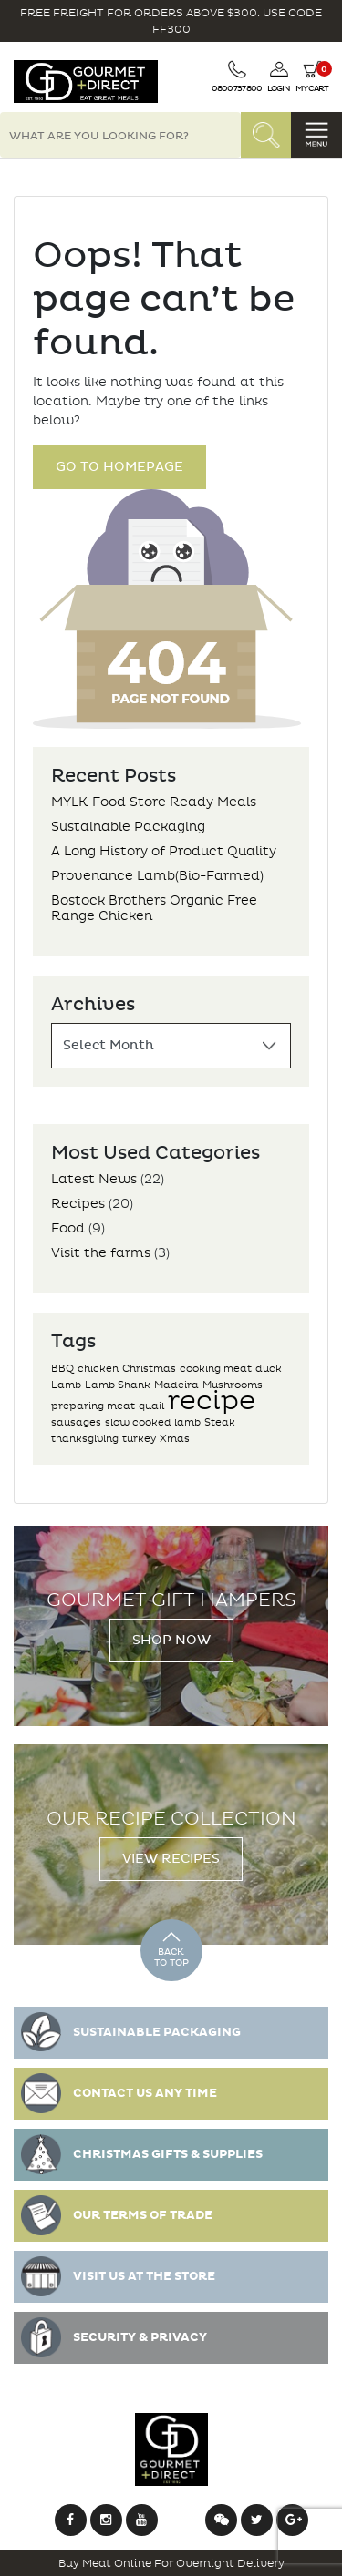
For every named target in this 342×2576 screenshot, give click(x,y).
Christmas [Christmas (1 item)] (149, 1369)
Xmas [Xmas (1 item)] (175, 1439)
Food (68, 1228)
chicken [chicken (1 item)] (98, 1369)
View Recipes (171, 1858)
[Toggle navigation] (316, 135)
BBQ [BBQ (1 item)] (62, 1369)
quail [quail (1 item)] (151, 1406)
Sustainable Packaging (128, 826)
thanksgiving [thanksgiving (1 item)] (85, 1439)
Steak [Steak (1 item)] (219, 1422)
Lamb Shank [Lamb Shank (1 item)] (117, 1385)
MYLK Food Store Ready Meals (153, 802)
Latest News (94, 1179)
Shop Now (171, 1640)
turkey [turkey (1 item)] (139, 1439)
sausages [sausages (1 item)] (76, 1422)
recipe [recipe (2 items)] (211, 1400)
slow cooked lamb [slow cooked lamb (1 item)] (153, 1422)
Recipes (78, 1203)
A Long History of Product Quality (163, 851)
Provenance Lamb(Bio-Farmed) (157, 876)
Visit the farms (100, 1253)
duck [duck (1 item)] (268, 1369)
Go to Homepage (119, 467)
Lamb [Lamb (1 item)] (66, 1385)
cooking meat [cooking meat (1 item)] (216, 1369)
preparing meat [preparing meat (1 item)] (93, 1406)
